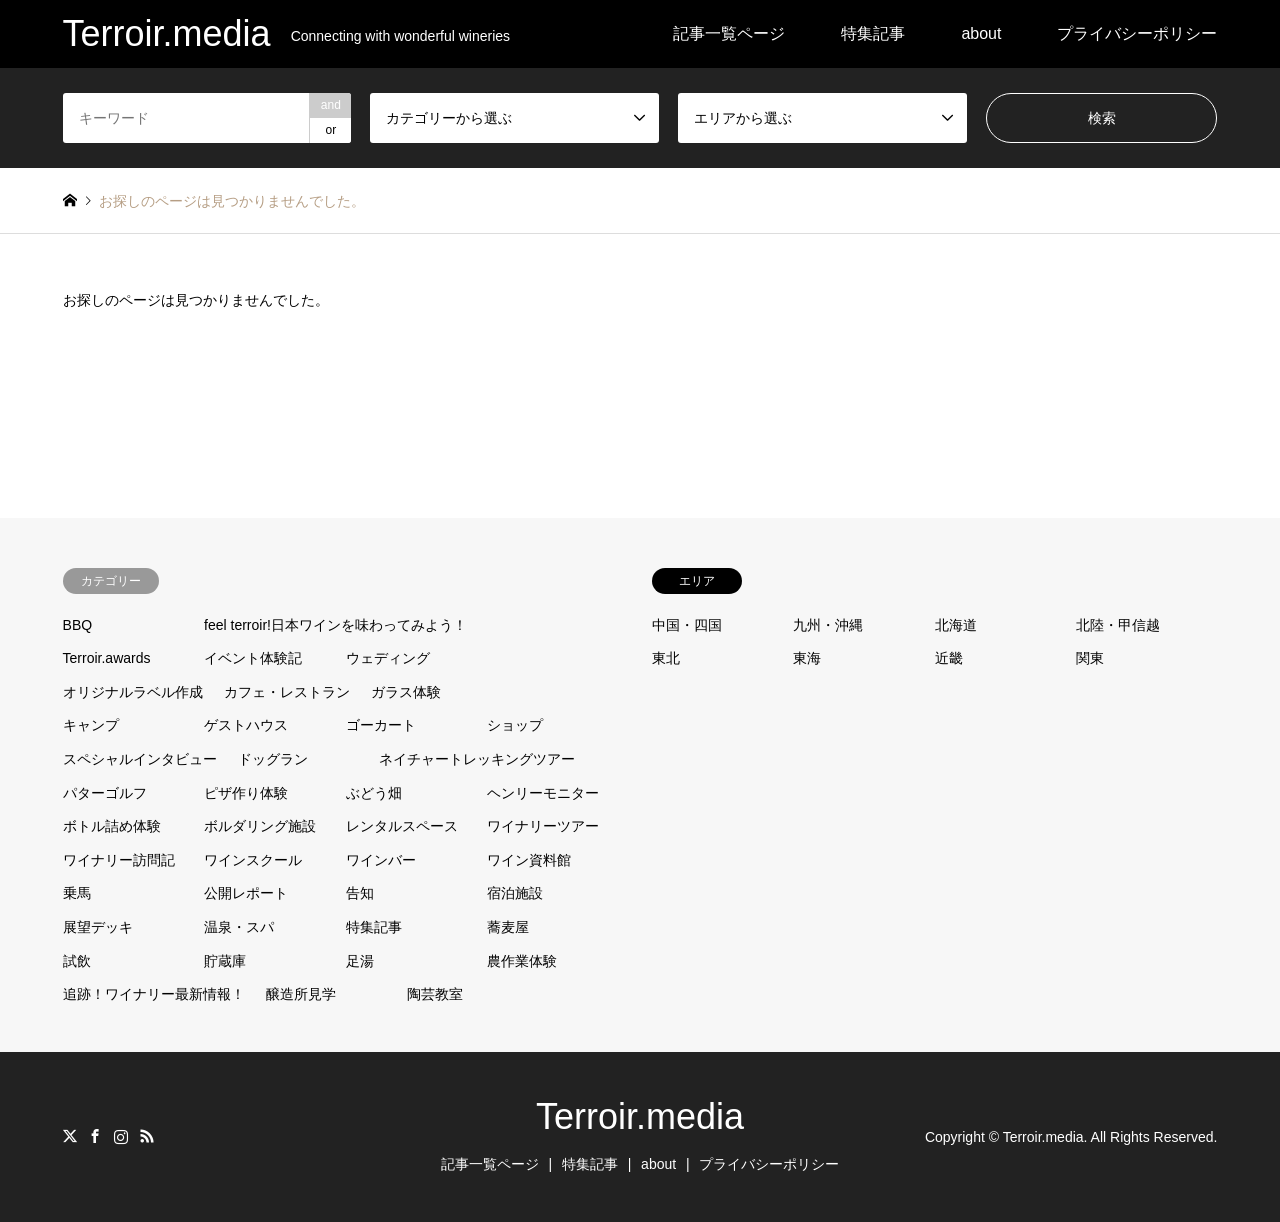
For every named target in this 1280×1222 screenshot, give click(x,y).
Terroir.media (640, 1116)
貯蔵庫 (225, 961)
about (981, 33)
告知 (360, 893)
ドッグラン (273, 759)
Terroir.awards (107, 658)
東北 (666, 658)
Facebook (95, 1136)
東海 (807, 658)
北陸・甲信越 (1118, 625)
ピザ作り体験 (246, 793)
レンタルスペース (402, 826)
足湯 (360, 961)
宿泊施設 (515, 893)
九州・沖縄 (828, 625)
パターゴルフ (105, 793)
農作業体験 (522, 961)
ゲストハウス (246, 725)
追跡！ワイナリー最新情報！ (154, 994)
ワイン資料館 (529, 860)
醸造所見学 (301, 994)
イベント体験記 (253, 658)
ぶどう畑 (374, 793)
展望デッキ (98, 927)
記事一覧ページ (729, 33)
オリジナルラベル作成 (133, 692)
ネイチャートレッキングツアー (477, 759)
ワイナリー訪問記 (119, 860)
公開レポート (246, 893)
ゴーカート (381, 725)
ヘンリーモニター (543, 793)
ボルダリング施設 (260, 826)
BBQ (78, 625)
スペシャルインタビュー (140, 759)
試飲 (77, 961)
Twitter (70, 1136)
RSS (147, 1136)
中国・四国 (687, 625)
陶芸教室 (435, 994)
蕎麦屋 (508, 927)
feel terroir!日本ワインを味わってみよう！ (335, 625)
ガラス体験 (406, 692)
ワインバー (381, 860)
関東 (1090, 658)
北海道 (956, 625)
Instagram (121, 1136)
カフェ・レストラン (287, 692)
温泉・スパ (239, 927)
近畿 (949, 658)
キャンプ (91, 725)
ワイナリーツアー (543, 826)
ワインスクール (253, 860)
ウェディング (388, 658)
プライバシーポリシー (1137, 33)
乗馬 (77, 893)
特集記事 (873, 33)
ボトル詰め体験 (112, 826)
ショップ (515, 725)
